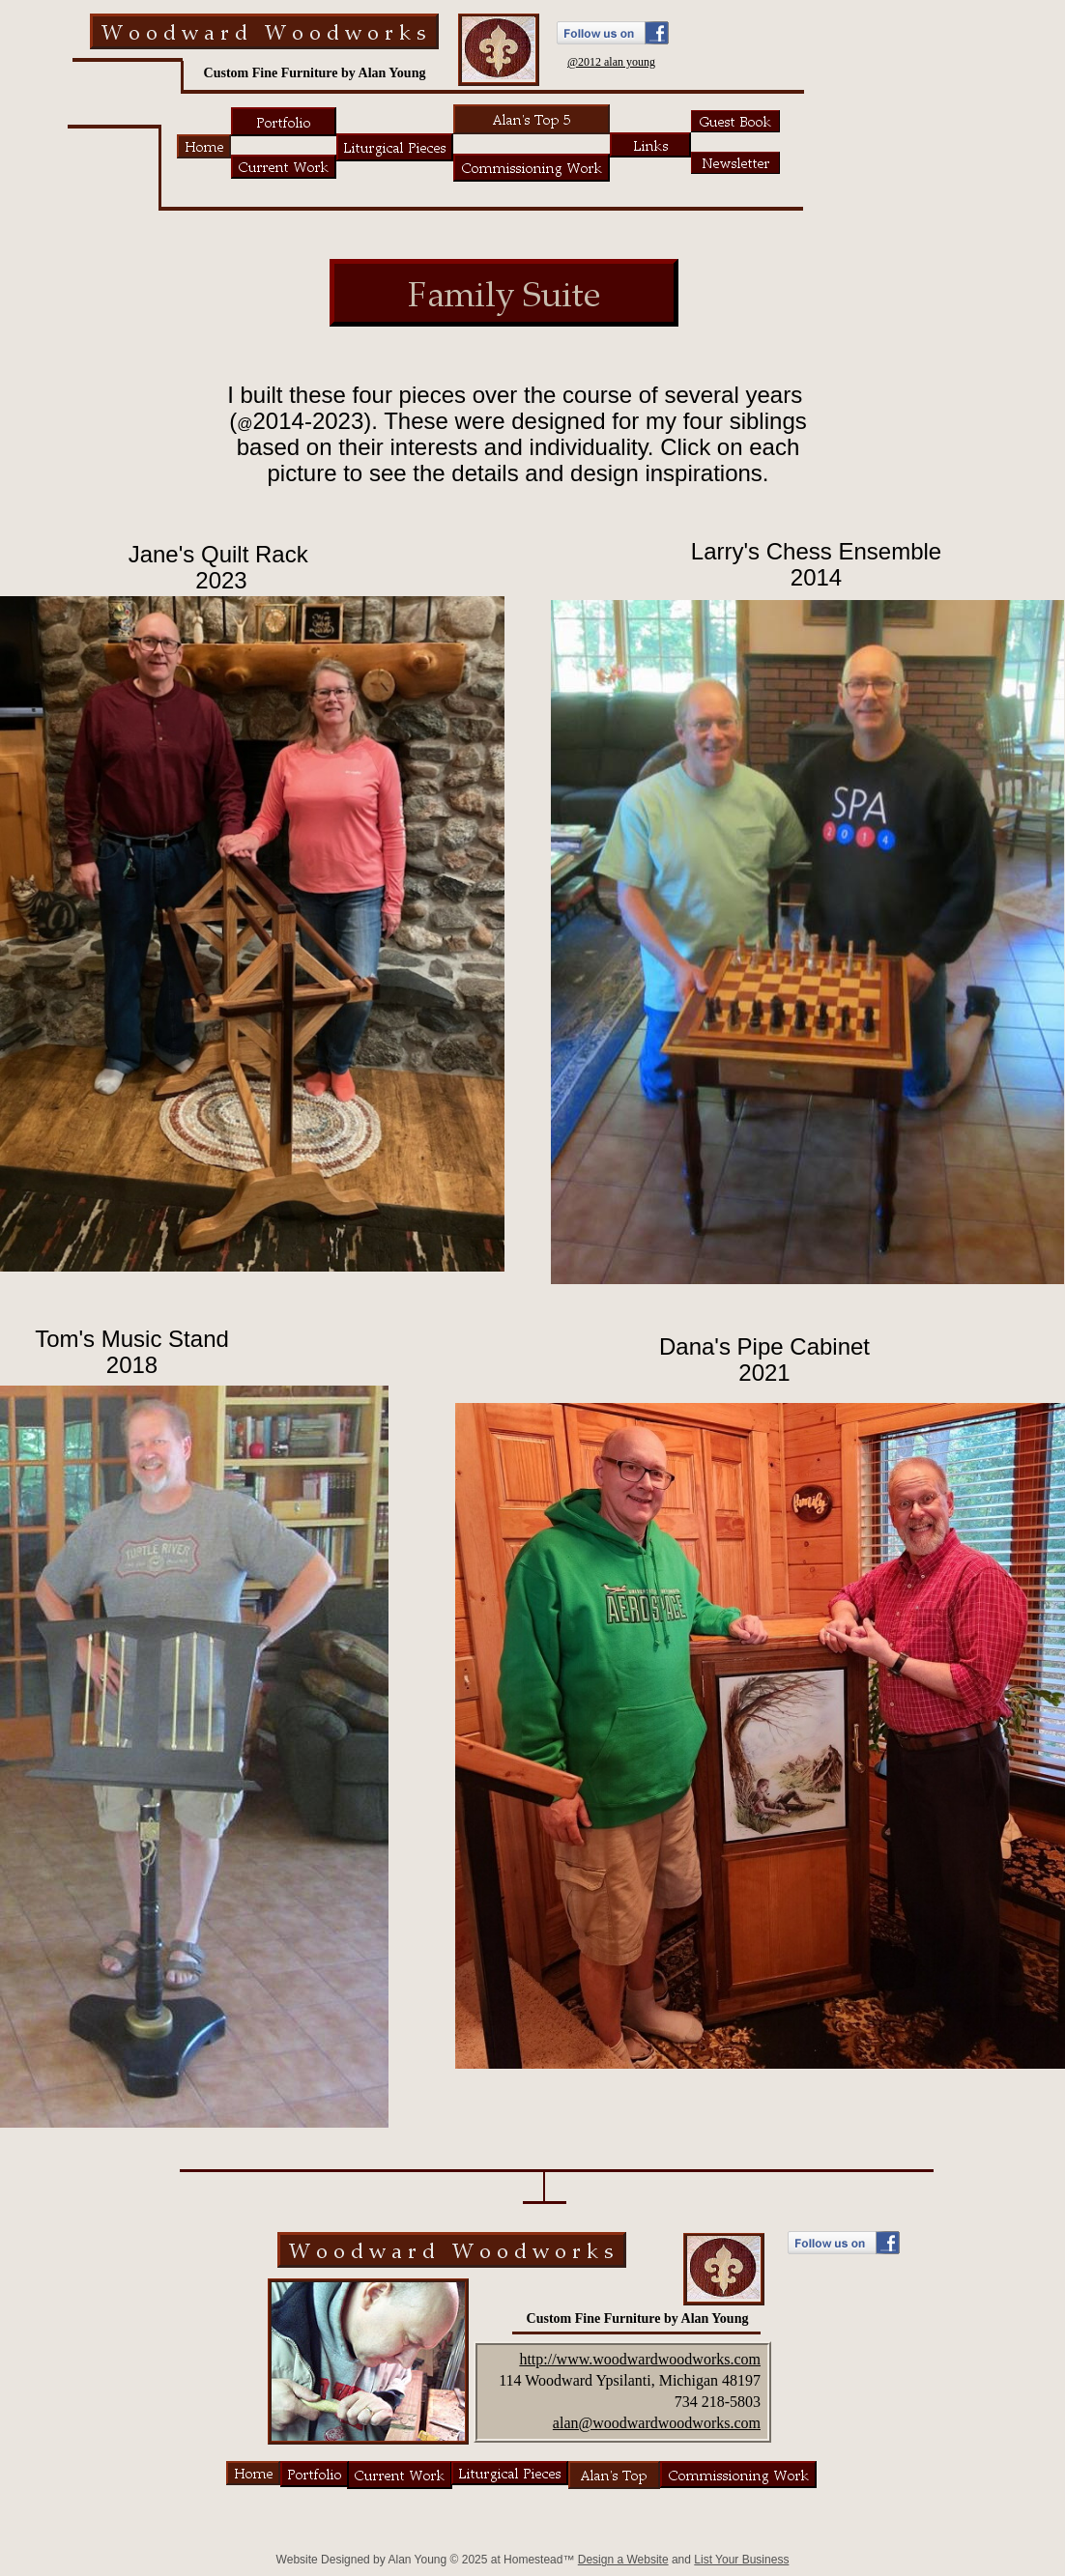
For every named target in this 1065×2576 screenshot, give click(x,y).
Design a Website (623, 2559)
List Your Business (741, 2559)
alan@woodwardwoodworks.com (657, 2423)
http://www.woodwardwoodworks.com (640, 2359)
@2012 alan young (611, 62)
